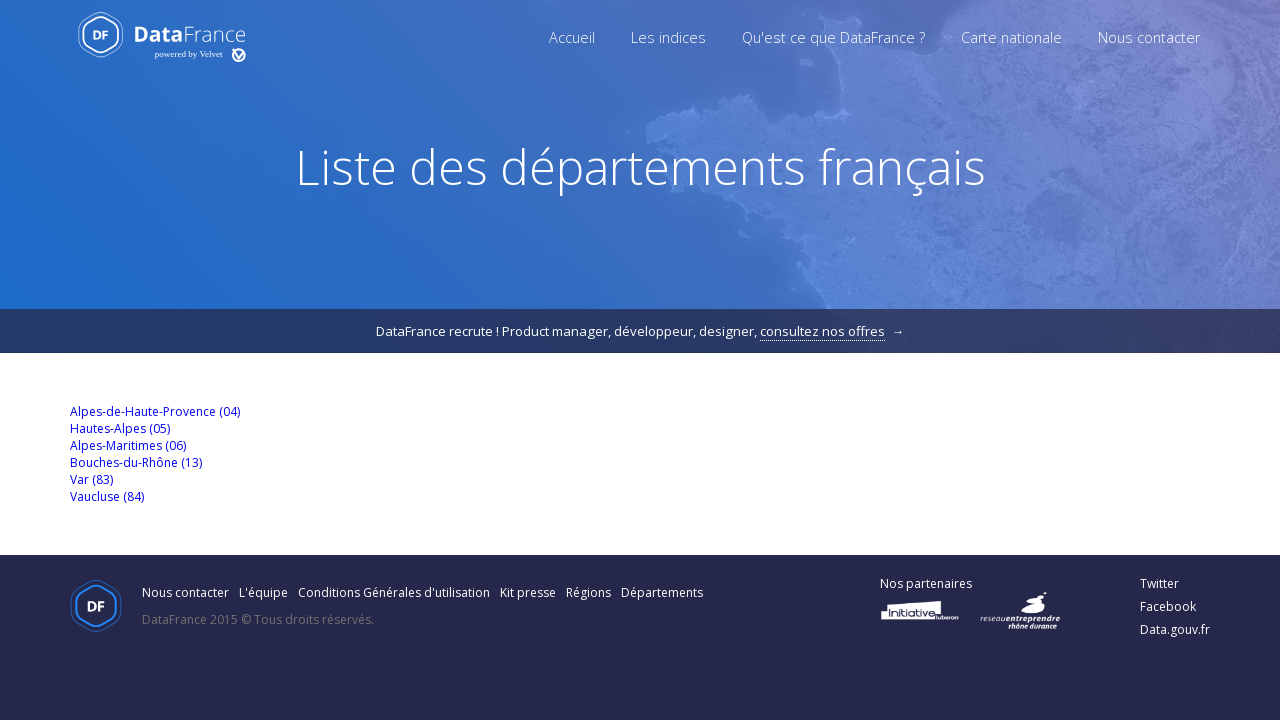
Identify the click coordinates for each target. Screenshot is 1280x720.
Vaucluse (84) (107, 496)
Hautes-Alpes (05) (120, 428)
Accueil (572, 37)
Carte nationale (1011, 37)
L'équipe (263, 592)
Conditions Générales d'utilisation (394, 592)
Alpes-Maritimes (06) (128, 445)
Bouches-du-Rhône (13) (136, 462)
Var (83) (91, 479)
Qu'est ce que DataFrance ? (833, 37)
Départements (662, 592)
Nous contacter (1149, 37)
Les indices (668, 37)
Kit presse (528, 592)
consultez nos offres (822, 331)
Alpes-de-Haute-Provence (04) (155, 411)
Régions (588, 592)
